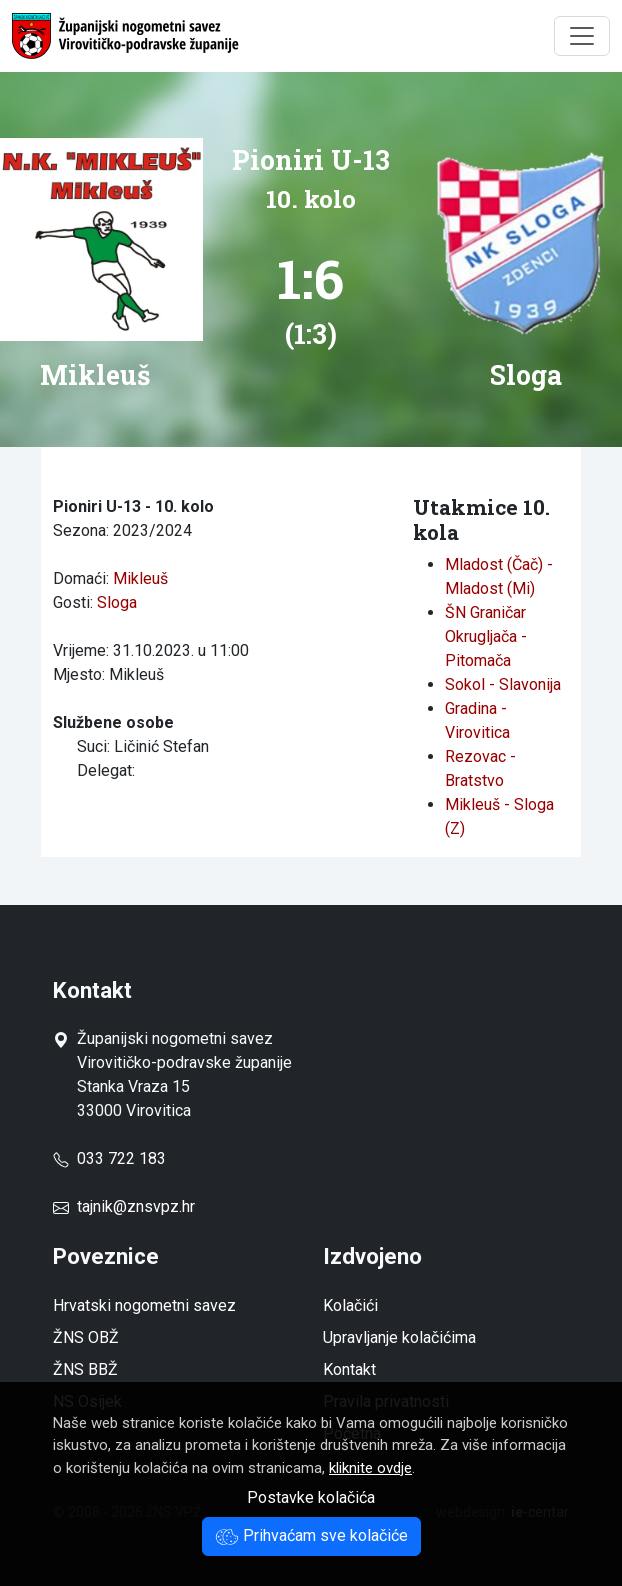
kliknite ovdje (370, 1468)
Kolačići (350, 1305)
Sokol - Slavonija (503, 684)
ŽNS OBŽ (86, 1337)
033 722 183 (109, 1158)
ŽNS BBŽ (85, 1369)
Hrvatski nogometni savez (144, 1305)
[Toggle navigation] (582, 36)
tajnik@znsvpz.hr (136, 1206)
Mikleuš (140, 578)
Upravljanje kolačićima (399, 1337)
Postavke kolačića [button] (311, 1497)
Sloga (117, 602)
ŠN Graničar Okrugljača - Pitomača (486, 636)
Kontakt (349, 1369)
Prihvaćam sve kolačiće (311, 1535)
